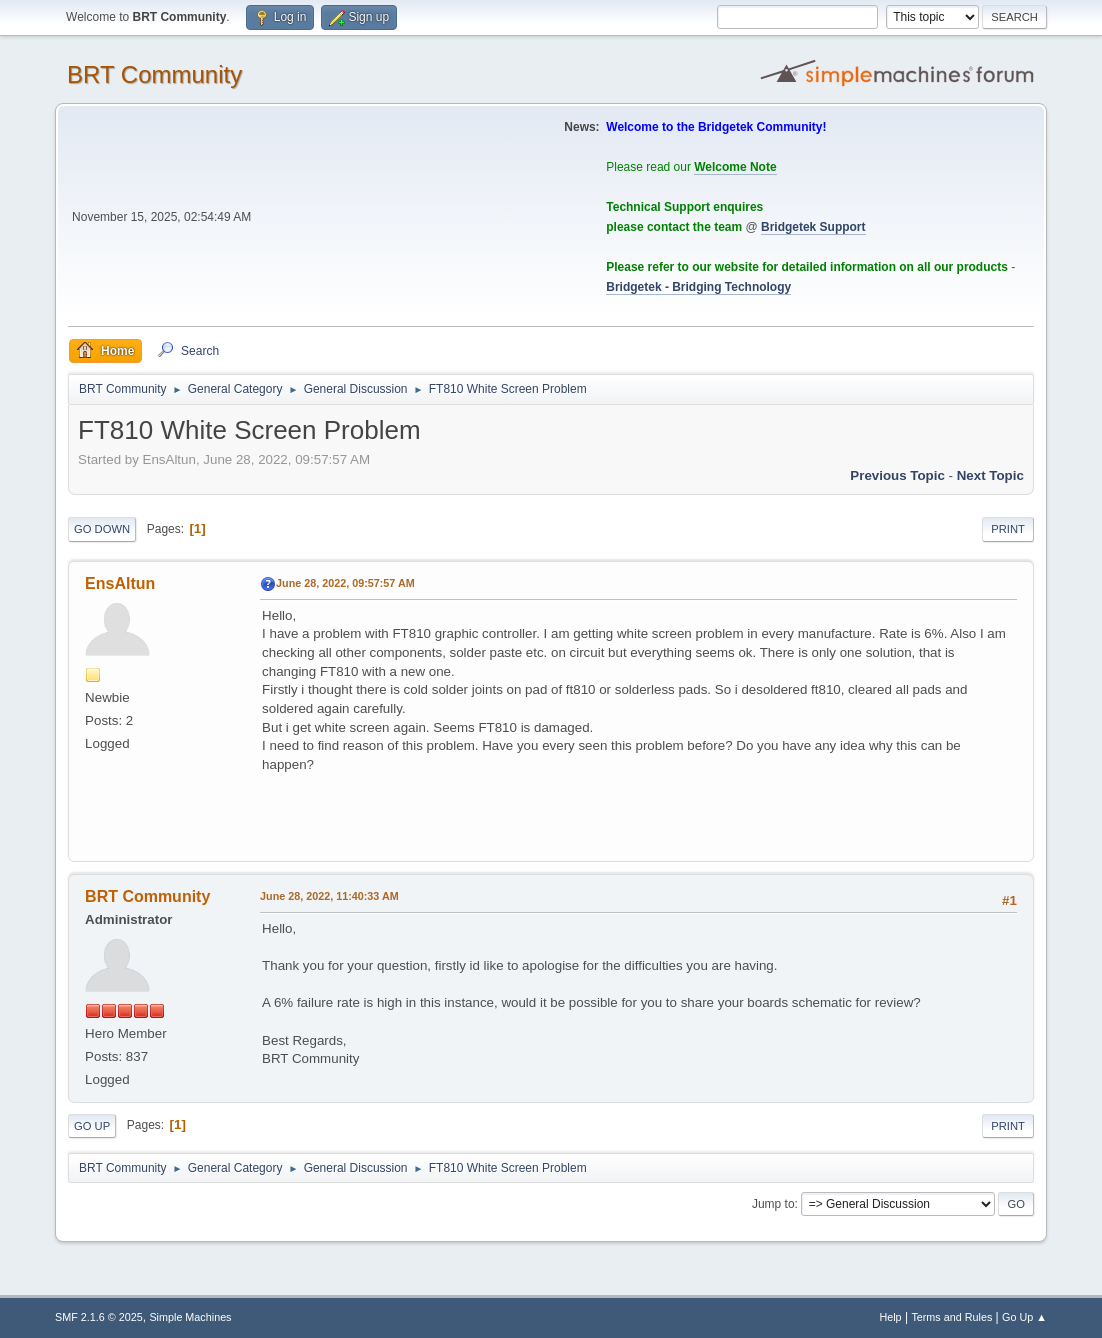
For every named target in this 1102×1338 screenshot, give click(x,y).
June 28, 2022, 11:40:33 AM (329, 896)
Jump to (773, 1204)
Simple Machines (190, 1317)
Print (1008, 529)
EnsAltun (120, 583)
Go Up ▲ (1024, 1317)
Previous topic (897, 475)
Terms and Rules (951, 1317)
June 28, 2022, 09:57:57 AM (345, 583)
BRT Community (154, 74)
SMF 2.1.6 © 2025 (99, 1317)
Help (890, 1317)
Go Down (102, 529)
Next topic (990, 475)
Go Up (92, 1126)
